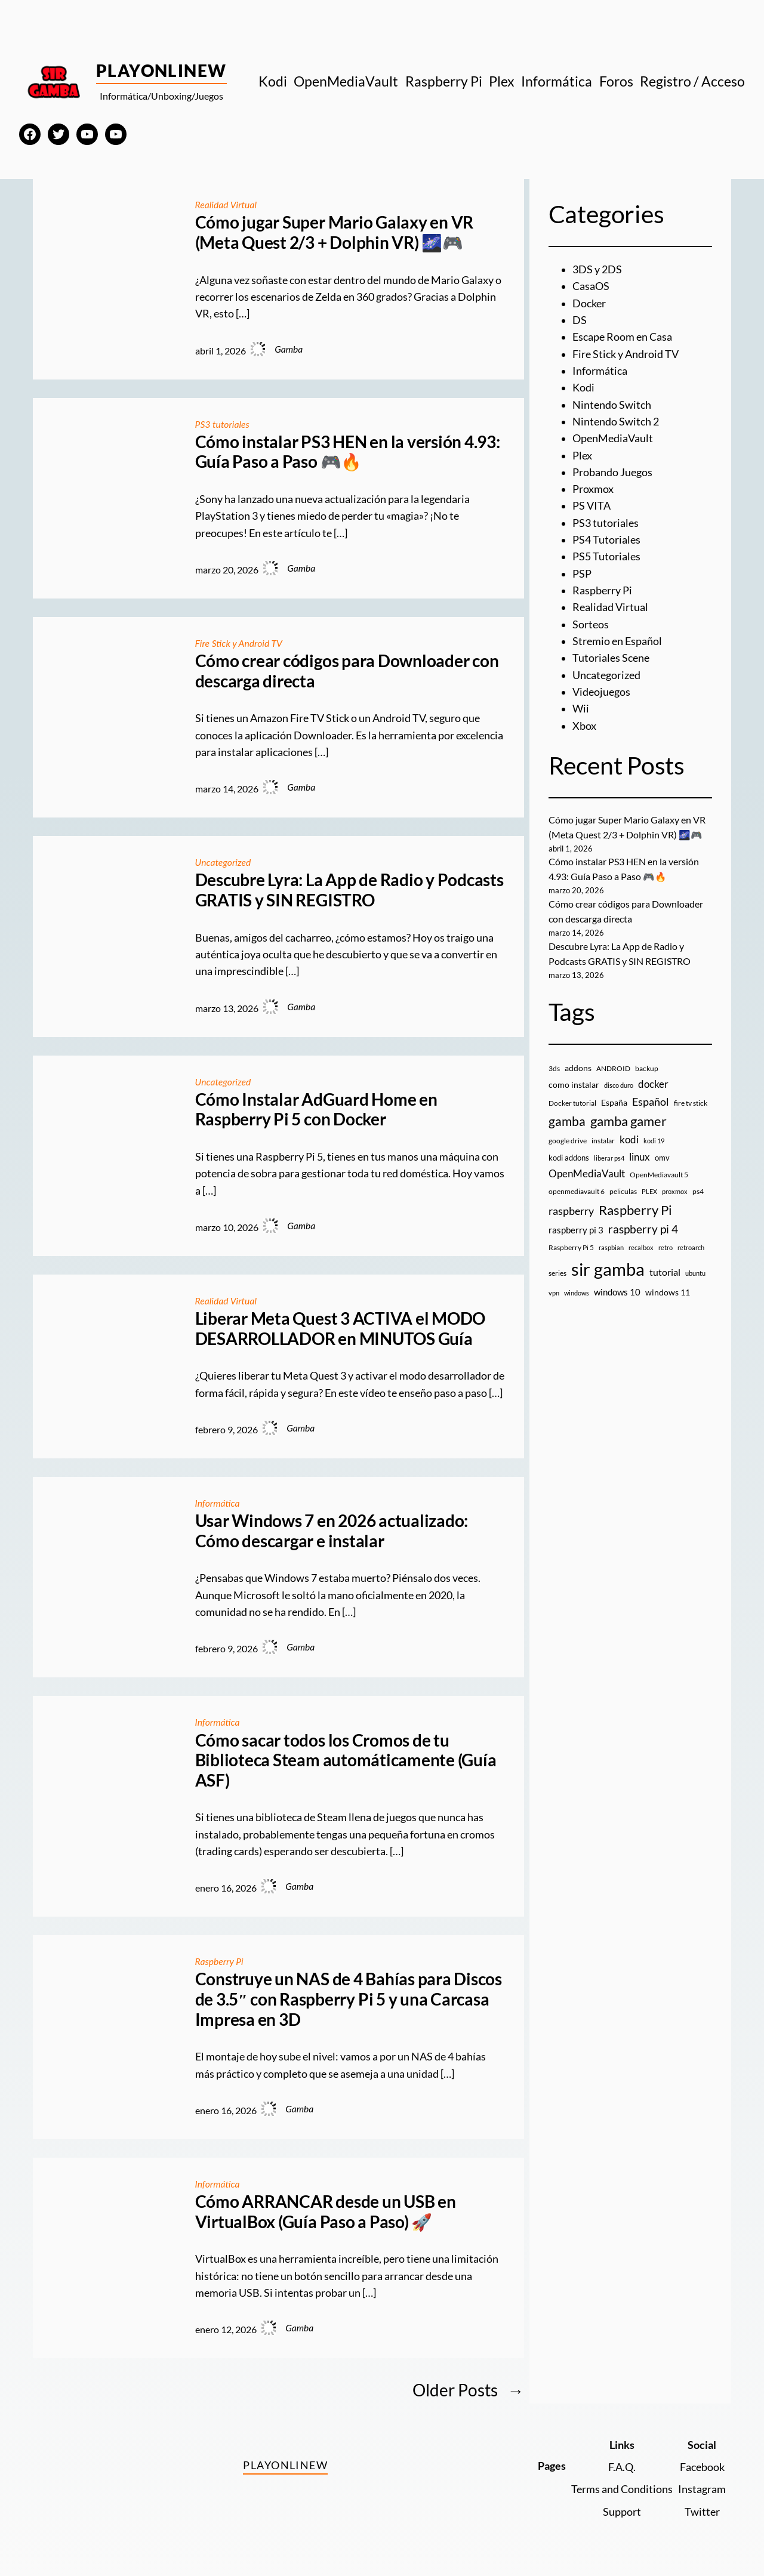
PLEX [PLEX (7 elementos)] (649, 1191)
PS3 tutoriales (222, 424)
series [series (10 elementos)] (557, 1273)
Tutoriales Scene (610, 658)
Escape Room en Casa (622, 337)
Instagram (702, 2489)
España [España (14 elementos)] (614, 1102)
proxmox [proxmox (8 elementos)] (675, 1191)
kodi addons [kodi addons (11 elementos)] (569, 1157)
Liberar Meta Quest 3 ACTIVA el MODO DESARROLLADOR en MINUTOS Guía (340, 1329)
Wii (580, 708)
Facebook (702, 2467)
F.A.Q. (622, 2467)
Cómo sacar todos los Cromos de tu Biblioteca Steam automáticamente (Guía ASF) (346, 1760)
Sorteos (590, 624)
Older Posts (468, 2390)
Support (622, 2512)
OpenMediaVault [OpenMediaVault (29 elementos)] (587, 1173)
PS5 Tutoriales (606, 556)
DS (579, 320)
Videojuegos (601, 692)
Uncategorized (223, 862)
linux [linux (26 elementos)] (639, 1156)
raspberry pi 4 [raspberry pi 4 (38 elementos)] (643, 1229)
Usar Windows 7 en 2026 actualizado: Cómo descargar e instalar (332, 1531)
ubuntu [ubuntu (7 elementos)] (695, 1273)
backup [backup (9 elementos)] (646, 1068)
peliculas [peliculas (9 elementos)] (623, 1191)
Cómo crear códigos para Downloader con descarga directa (347, 671)
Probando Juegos (612, 472)
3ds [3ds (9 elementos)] (554, 1068)
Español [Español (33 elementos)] (650, 1101)
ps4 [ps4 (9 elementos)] (698, 1191)
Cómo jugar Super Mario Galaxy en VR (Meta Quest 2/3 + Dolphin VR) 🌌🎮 (334, 232)
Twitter (702, 2512)
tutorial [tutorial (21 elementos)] (664, 1272)
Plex (582, 455)
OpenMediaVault (612, 438)
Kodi (583, 387)
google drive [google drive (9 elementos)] (568, 1140)
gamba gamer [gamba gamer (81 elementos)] (628, 1121)
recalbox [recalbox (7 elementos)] (641, 1247)
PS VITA (591, 505)
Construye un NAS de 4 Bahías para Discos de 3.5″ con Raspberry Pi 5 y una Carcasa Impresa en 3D (348, 1999)
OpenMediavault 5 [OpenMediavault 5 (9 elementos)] (659, 1174)
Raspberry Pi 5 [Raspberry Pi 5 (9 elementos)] (571, 1247)
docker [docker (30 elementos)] (653, 1084)
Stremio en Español (617, 641)
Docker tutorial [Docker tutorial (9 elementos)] (572, 1103)
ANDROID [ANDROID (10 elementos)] (613, 1068)
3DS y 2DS (597, 269)
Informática (217, 1503)
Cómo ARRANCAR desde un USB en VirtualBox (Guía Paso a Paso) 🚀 (325, 2212)
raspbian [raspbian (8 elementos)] (611, 1247)
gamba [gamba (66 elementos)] (567, 1121)
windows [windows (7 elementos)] (576, 1293)
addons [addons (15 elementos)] (578, 1068)
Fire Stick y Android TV (238, 643)
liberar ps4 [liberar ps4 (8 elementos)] (609, 1158)
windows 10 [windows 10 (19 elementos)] (617, 1292)
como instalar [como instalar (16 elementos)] (574, 1084)
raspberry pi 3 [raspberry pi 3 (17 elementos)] (576, 1229)
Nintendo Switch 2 (615, 421)
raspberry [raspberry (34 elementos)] (571, 1210)
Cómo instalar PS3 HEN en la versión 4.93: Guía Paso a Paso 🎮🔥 (347, 452)
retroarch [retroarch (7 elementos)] (690, 1247)
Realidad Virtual (226, 204)
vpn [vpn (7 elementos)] (554, 1293)
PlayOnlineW (161, 70)
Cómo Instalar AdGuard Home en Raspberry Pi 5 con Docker (316, 1110)
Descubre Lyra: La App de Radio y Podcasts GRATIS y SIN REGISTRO (349, 890)
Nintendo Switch (611, 405)
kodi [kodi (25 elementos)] (629, 1140)
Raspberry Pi (219, 1961)
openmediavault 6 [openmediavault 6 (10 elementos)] (577, 1191)
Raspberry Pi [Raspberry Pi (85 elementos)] (635, 1210)
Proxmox (593, 489)
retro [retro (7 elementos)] (665, 1247)
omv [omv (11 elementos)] (662, 1157)
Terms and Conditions (622, 2489)
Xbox (584, 726)
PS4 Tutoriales (606, 539)
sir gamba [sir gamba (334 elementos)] (608, 1268)
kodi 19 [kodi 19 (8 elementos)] (653, 1140)
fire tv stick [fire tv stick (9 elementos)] (690, 1103)
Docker (589, 303)
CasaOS (590, 286)
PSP (582, 573)
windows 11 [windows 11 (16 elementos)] (667, 1292)
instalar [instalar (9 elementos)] (603, 1140)
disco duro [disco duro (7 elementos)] (618, 1085)
